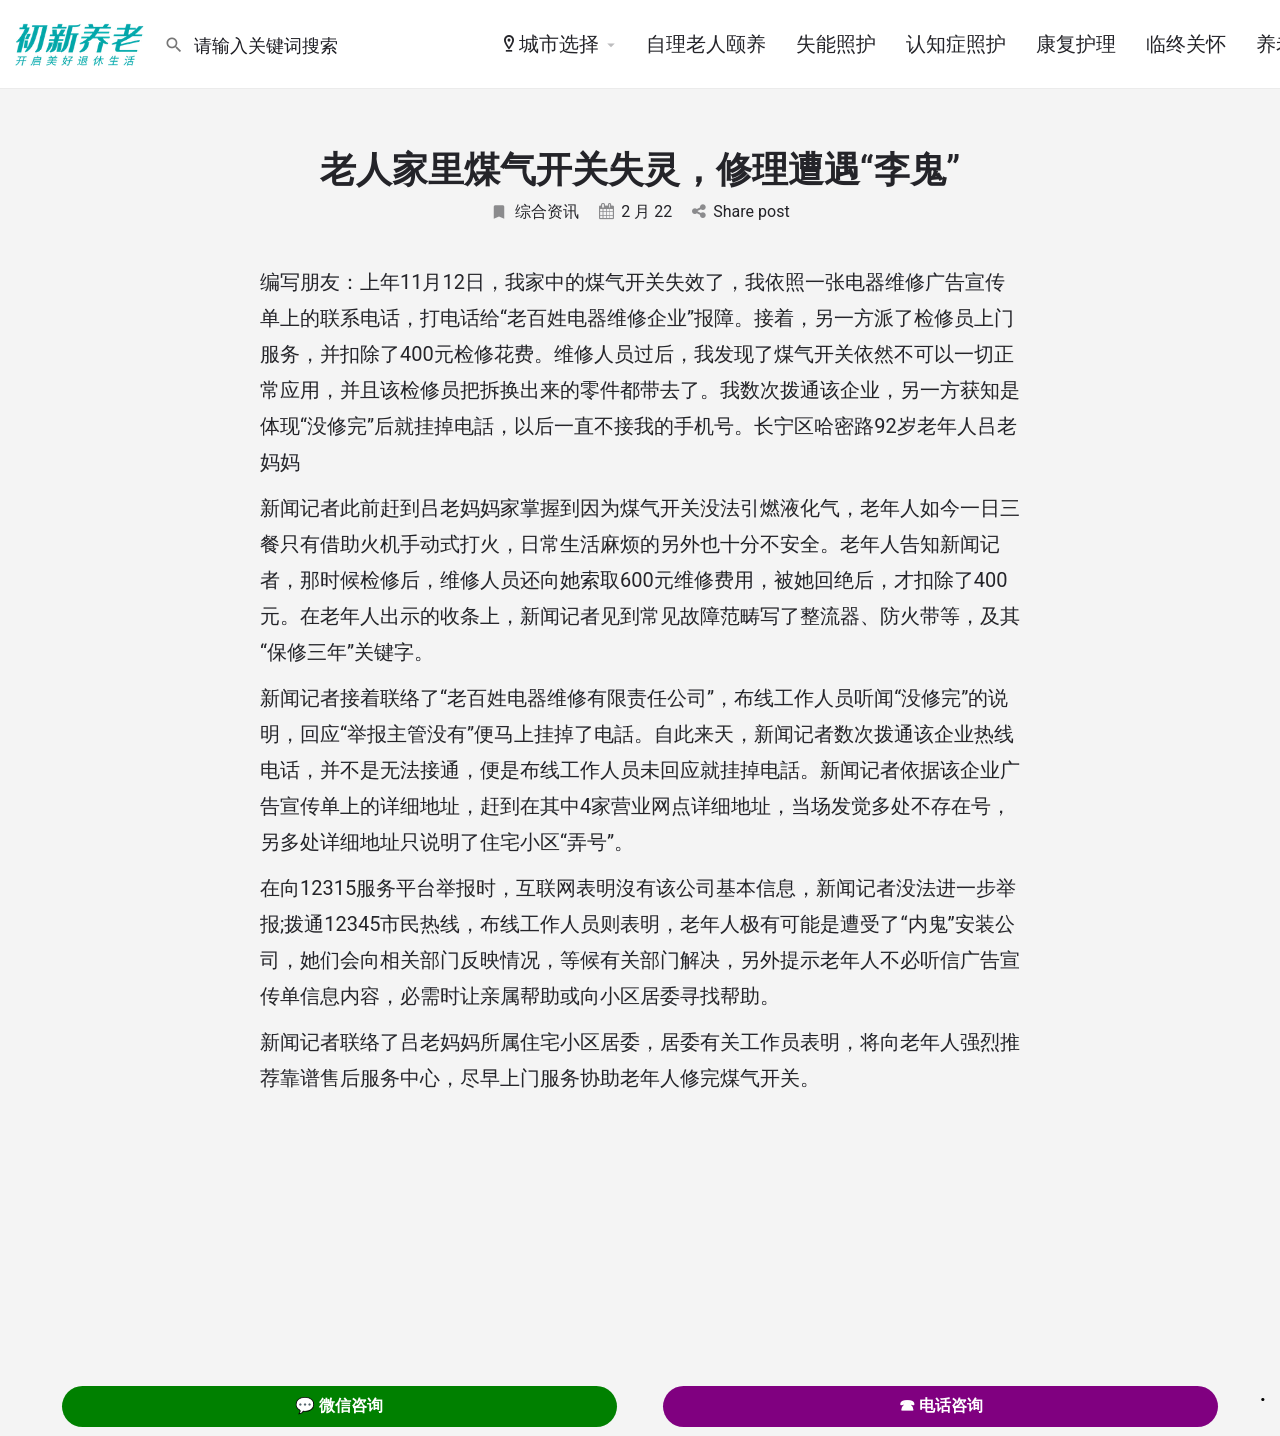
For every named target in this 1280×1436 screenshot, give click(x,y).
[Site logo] (82, 43)
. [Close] (1263, 1393)
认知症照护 (956, 44)
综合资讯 (534, 211)
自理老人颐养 (706, 44)
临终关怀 (1186, 44)
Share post (740, 211)
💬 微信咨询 (339, 1405)
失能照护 (836, 44)
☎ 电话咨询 (941, 1405)
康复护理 (1076, 44)
